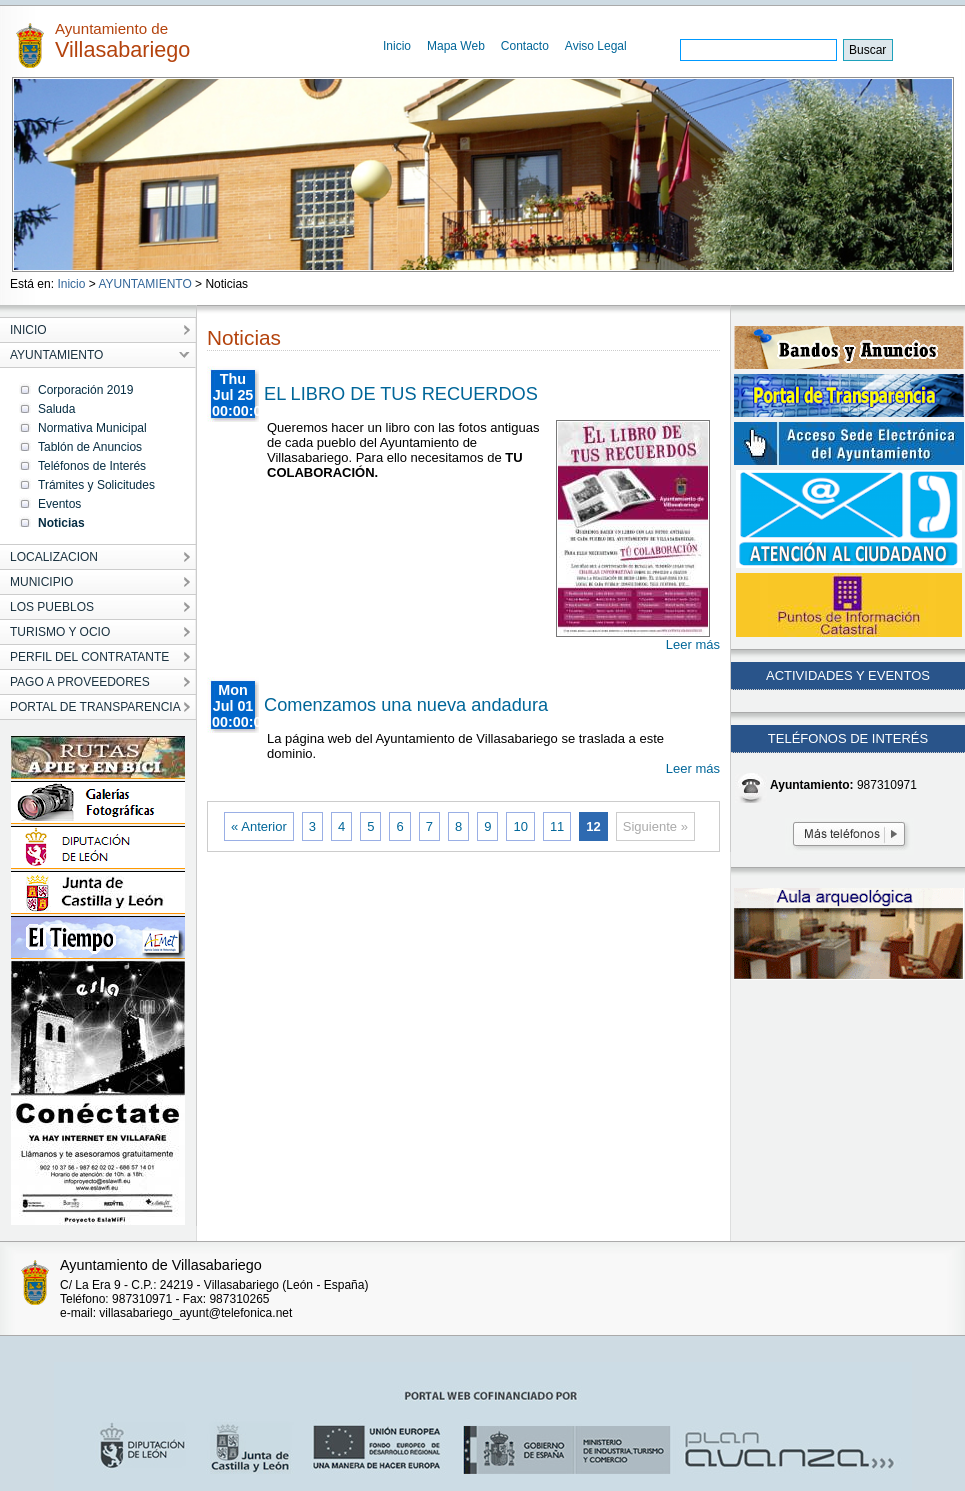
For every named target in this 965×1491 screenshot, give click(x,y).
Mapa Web (456, 46)
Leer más (693, 644)
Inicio (397, 46)
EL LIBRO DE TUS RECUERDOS (401, 394)
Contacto (525, 46)
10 (520, 826)
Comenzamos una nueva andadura (406, 705)
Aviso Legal (596, 46)
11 (557, 826)
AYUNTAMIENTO (144, 284)
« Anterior (259, 826)
